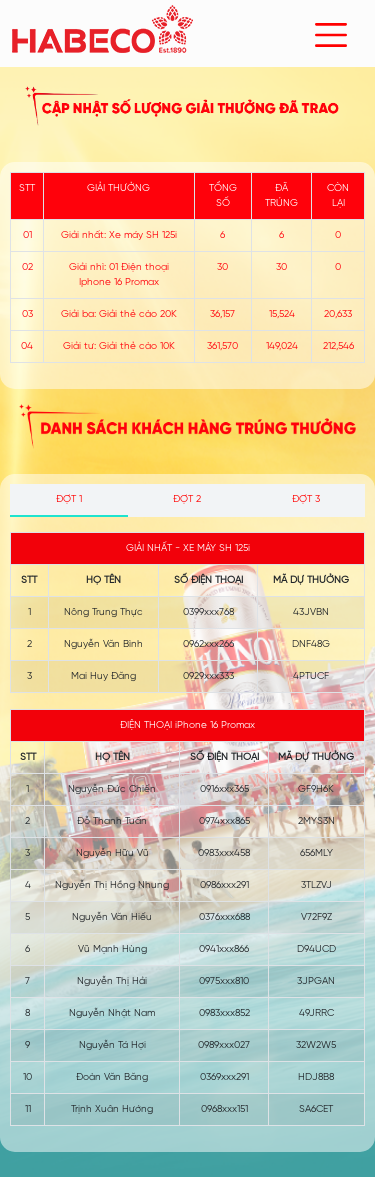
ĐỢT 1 (69, 499)
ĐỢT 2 (187, 499)
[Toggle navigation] (331, 35)
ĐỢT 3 (306, 499)
